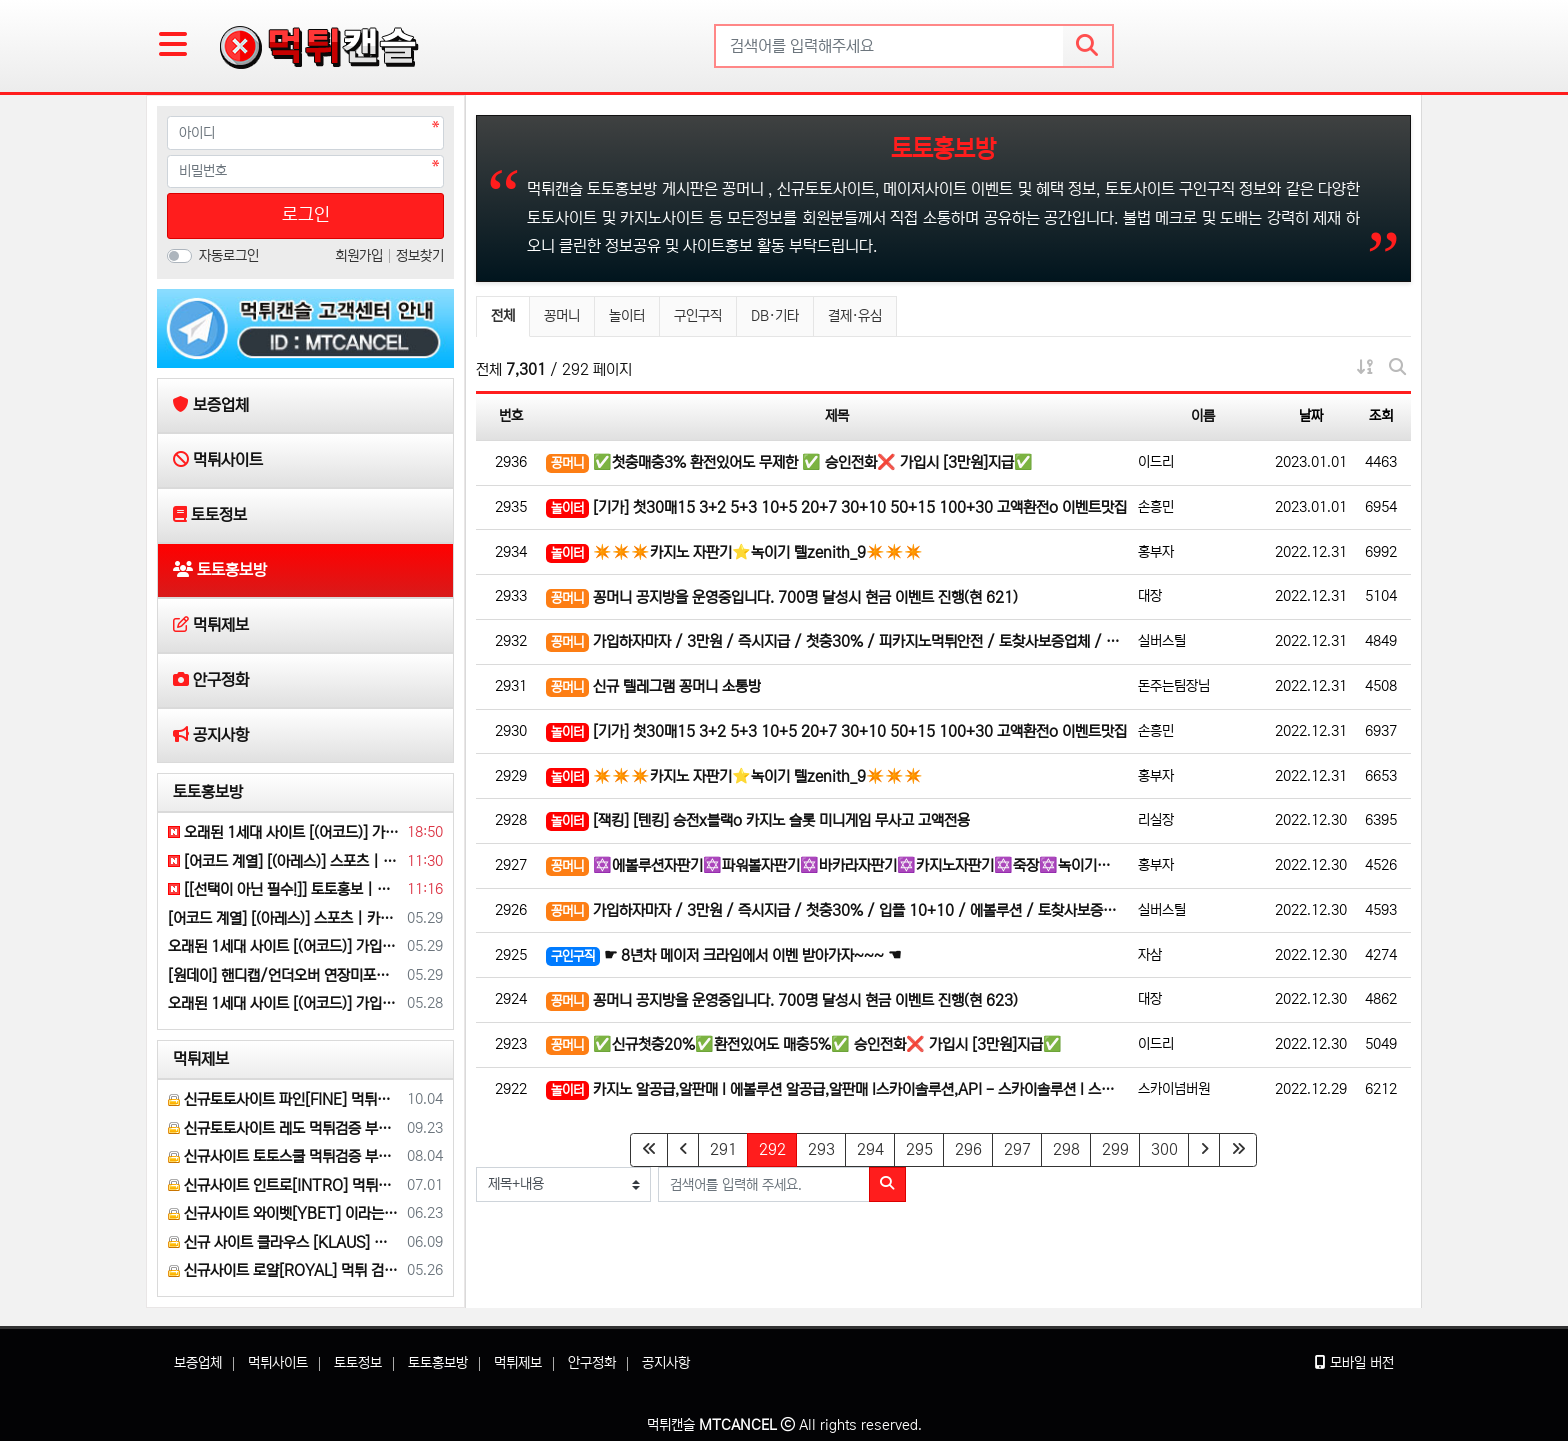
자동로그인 (229, 256)
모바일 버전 (1354, 1363)
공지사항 (666, 1363)
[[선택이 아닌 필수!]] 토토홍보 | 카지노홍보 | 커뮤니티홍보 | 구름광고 (284, 889)
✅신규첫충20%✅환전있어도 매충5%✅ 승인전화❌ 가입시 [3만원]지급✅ (804, 1045)
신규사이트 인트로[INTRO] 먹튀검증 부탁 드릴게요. (284, 1185)
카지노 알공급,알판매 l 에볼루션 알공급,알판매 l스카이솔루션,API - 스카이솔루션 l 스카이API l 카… (837, 1090)
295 (919, 1149)
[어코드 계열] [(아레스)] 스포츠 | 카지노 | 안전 (284, 861)
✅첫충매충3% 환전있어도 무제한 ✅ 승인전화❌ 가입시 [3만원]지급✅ (789, 463)
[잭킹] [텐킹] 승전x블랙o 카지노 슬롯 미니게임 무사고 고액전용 (758, 821)
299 (1115, 1149)
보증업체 (198, 1363)
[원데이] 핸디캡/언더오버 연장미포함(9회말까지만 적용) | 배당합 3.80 (284, 975)
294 (870, 1149)
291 (723, 1149)
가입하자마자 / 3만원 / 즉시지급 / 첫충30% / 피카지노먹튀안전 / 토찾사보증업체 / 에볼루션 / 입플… (837, 642)
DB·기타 (775, 316)
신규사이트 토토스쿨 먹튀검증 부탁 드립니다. (284, 1156)
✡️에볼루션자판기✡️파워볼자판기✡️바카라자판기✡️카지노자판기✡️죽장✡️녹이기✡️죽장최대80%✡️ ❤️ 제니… (837, 866)
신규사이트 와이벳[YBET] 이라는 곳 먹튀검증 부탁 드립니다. (284, 1213)
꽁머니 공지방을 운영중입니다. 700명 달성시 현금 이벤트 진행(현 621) (782, 598)
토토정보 (358, 1363)
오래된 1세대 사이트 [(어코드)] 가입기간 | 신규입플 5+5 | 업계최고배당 (284, 832)
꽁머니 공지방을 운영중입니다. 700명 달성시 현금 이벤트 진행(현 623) (782, 1001)
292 (778, 1149)
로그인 (306, 215)
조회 (1381, 416)
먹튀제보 (201, 1059)
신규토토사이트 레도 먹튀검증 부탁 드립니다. (284, 1128)
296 (968, 1149)
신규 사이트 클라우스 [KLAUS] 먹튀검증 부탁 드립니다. (284, 1242)
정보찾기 (420, 256)
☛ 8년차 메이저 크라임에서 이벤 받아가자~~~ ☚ (723, 956)
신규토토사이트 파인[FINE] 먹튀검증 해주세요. (284, 1099)
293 (821, 1149)
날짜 (1311, 416)
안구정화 (592, 1363)
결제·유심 (855, 316)
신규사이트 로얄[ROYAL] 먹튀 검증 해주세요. (284, 1270)
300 (1164, 1149)
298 (1066, 1149)
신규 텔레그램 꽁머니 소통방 (653, 687)
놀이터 (627, 316)
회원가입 (361, 256)
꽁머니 (562, 316)
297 (1017, 1149)
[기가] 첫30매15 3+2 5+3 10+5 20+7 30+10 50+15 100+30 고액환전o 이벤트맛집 (836, 508)
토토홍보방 (208, 792)
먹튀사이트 (278, 1363)
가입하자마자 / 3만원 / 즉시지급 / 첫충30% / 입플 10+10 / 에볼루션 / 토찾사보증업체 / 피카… (837, 911)
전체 (503, 316)
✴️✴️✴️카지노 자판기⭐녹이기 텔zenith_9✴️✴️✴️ (734, 553)
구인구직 (698, 316)
